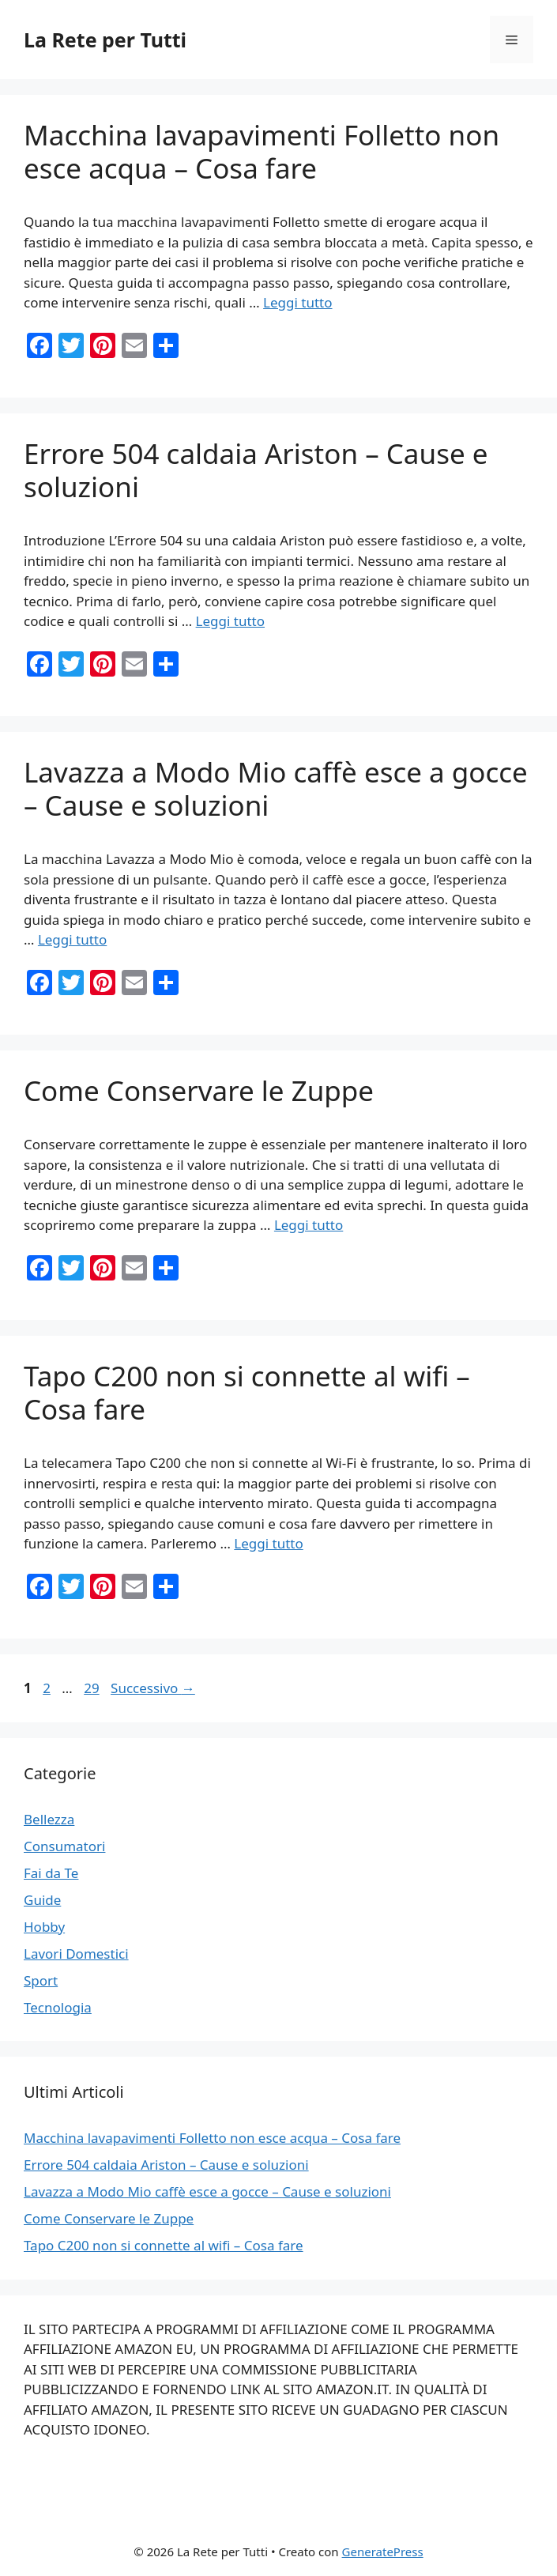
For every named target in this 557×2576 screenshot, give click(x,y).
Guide (42, 1900)
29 (93, 1688)
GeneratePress (382, 2551)
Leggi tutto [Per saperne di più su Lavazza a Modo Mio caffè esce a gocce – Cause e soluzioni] (72, 939)
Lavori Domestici (76, 1953)
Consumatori (64, 1846)
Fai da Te (51, 1873)
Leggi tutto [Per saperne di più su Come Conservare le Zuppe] (308, 1225)
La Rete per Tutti (105, 39)
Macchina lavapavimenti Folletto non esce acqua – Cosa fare (261, 151)
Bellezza (49, 1819)
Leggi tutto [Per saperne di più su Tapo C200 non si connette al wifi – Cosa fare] (268, 1543)
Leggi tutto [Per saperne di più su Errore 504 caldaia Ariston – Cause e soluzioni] (230, 621)
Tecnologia (58, 2007)
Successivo (153, 1688)
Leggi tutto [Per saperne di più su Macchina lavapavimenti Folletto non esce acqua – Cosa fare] (297, 302)
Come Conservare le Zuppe (199, 1090)
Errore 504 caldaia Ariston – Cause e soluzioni (255, 470)
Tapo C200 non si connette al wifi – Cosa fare (247, 1392)
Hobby (44, 1927)
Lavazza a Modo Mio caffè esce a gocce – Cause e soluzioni (276, 788)
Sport (41, 1980)
